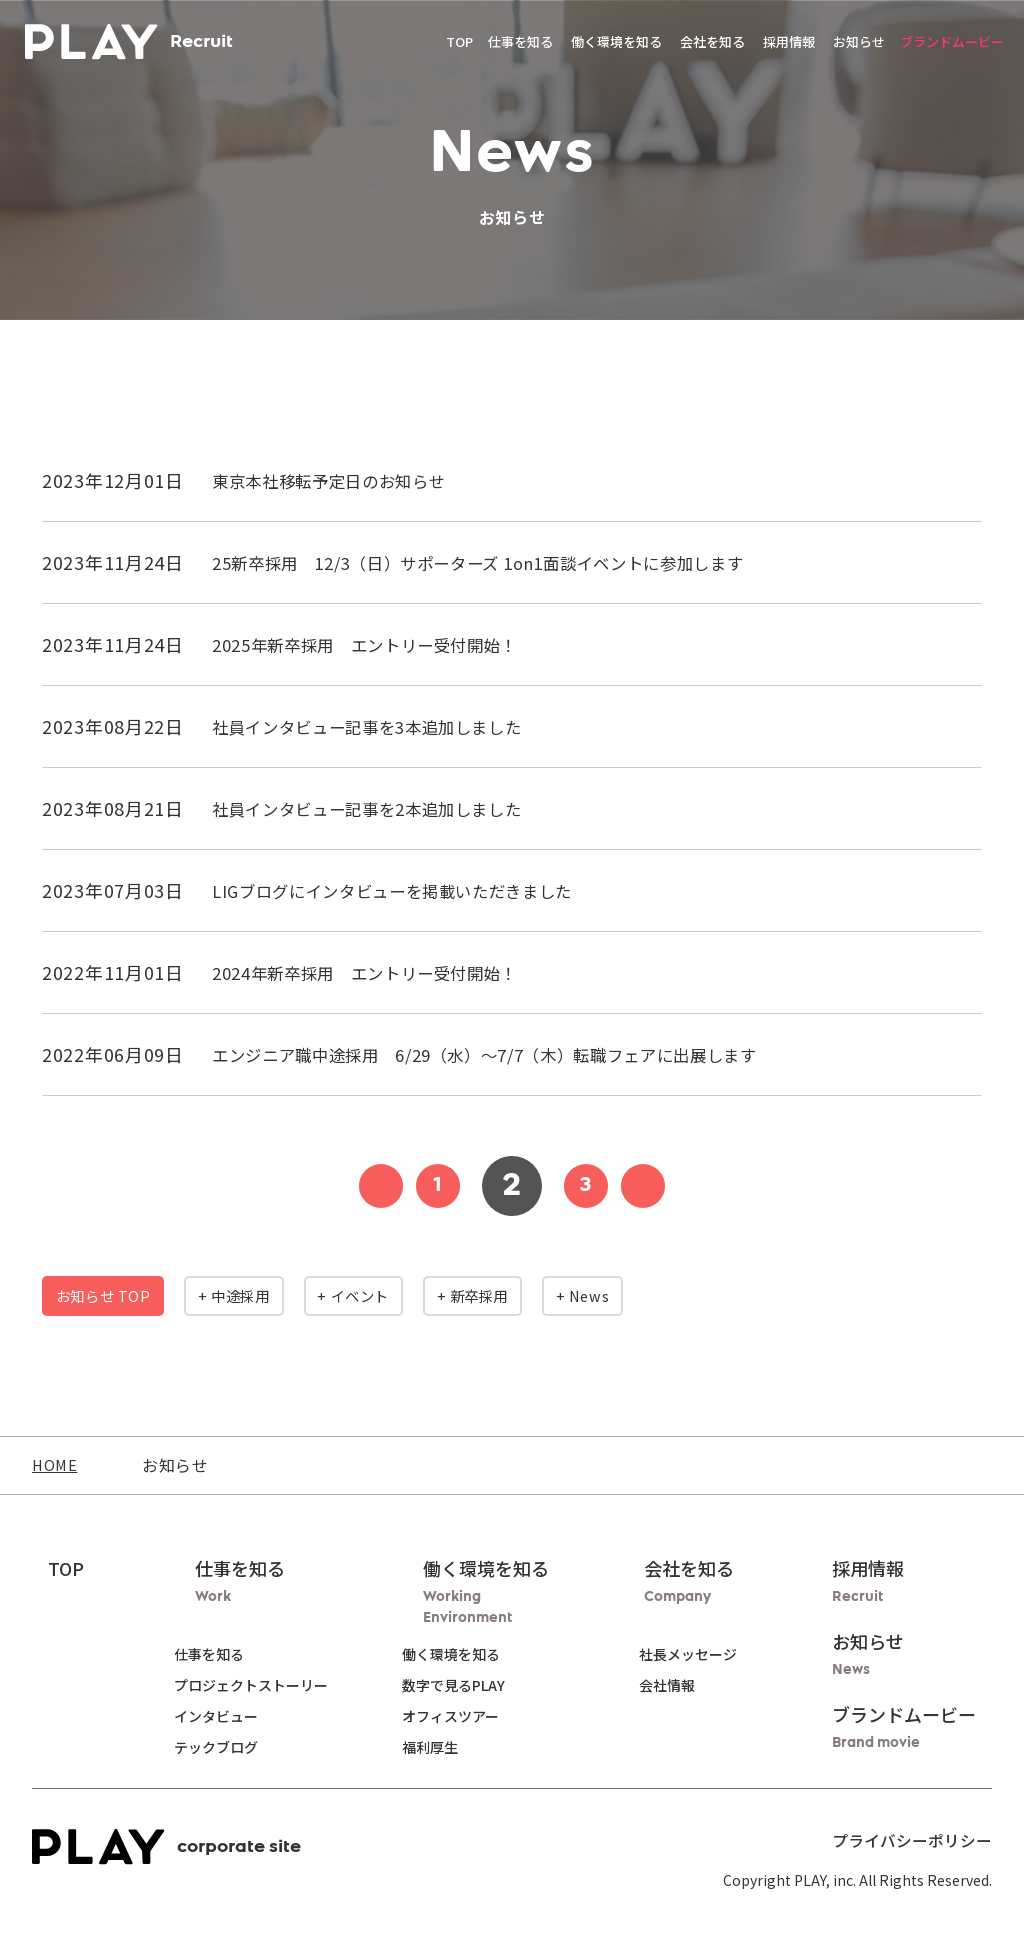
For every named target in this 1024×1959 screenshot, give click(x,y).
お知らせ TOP (117, 1296)
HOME (56, 1465)
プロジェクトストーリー (243, 1685)
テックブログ (208, 1747)
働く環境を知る (467, 1654)
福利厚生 (446, 1747)
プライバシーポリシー (922, 1839)
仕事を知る (201, 1654)
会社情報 (675, 1685)
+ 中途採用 (275, 1296)
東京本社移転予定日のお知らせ (343, 480)
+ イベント (421, 1296)
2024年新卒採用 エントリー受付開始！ (383, 972)
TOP (459, 49)
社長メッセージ (696, 1654)
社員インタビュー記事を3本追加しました (386, 726)
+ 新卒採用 (567, 1296)
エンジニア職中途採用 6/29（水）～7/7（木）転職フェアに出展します (518, 1054)
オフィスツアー (466, 1716)
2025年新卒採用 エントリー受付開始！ (383, 644)
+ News (701, 1296)
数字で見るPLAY (469, 1685)
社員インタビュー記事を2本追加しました (386, 808)
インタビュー (208, 1716)
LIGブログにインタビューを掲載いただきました (414, 890)
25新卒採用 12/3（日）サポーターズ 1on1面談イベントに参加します (510, 562)
